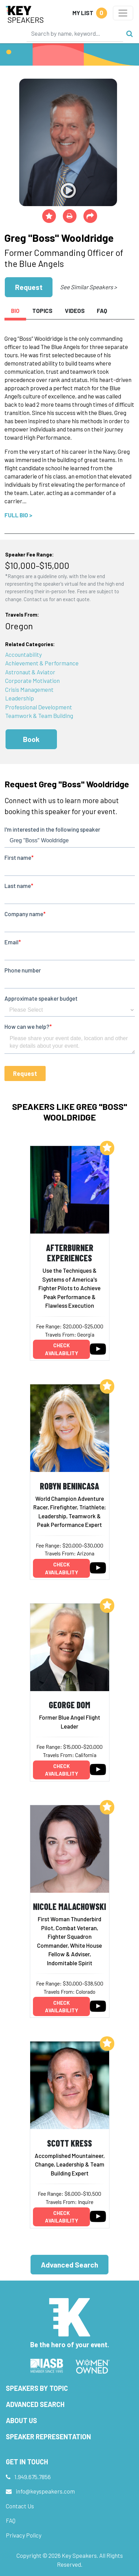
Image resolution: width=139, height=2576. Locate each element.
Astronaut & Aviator (30, 671)
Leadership (19, 698)
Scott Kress (69, 2143)
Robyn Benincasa (69, 1486)
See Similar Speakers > (88, 286)
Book (31, 739)
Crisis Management (29, 689)
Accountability (23, 654)
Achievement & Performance (42, 663)
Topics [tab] (42, 310)
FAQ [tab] (102, 310)
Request (29, 287)
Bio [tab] (15, 310)
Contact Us (20, 2505)
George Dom (69, 1704)
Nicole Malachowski (69, 1906)
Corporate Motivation (32, 680)
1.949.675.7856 (32, 2476)
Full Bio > (18, 514)
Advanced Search (69, 2264)
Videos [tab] (75, 310)
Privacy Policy (24, 2535)
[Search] (74, 33)
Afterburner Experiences (69, 1252)
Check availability (61, 1349)
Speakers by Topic (37, 2388)
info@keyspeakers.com (45, 2491)
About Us (21, 2420)
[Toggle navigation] (123, 13)
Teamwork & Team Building (39, 715)
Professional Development (38, 707)
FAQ (10, 2520)
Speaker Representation (48, 2436)
